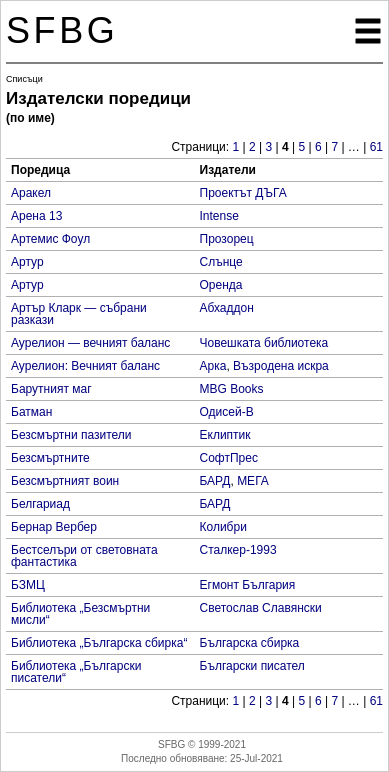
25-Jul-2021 (256, 758)
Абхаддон (227, 308)
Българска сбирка (250, 643)
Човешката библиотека (264, 343)
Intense (219, 216)
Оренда (221, 285)
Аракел (31, 193)
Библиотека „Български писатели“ (76, 672)
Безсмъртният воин (65, 481)
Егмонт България (248, 585)
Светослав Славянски (261, 608)
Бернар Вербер (54, 527)
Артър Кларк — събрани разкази (79, 314)
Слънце (221, 262)
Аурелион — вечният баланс (90, 343)
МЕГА (253, 481)
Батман (31, 412)
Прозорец (227, 239)
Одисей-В (227, 412)
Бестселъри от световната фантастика (84, 556)
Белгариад (40, 504)
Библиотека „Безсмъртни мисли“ (80, 614)
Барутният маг (51, 389)
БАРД (215, 481)
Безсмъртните (50, 458)
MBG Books (232, 389)
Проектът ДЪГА (243, 193)
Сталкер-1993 (238, 550)
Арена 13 (36, 216)
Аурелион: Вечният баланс (85, 366)
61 (376, 147)
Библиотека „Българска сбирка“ (99, 643)
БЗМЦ (28, 585)
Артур (27, 262)
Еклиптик (225, 435)
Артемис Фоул (50, 239)
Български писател (252, 666)
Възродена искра (281, 366)
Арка (213, 366)
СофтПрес (229, 458)
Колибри (223, 527)
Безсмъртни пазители (71, 435)
